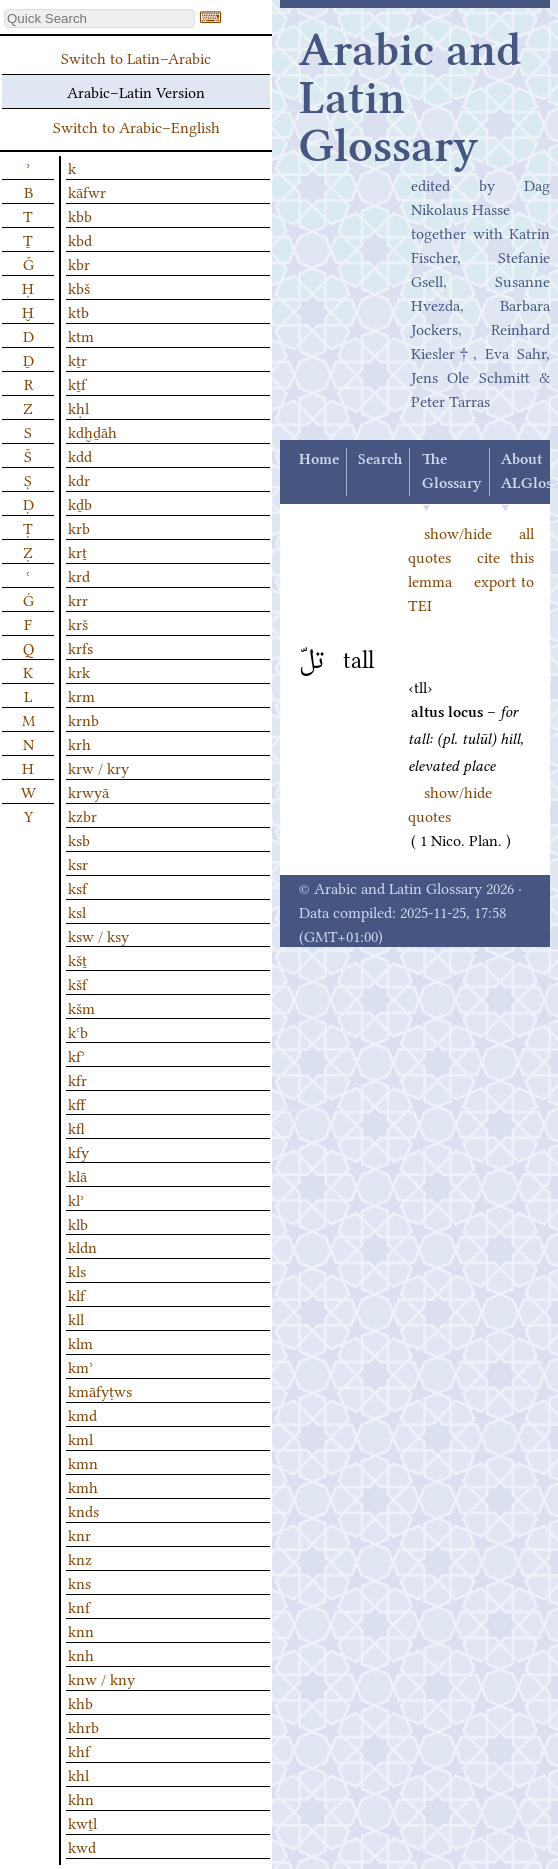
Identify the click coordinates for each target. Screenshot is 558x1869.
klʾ (76, 1199)
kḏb (80, 503)
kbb (80, 215)
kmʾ (80, 1366)
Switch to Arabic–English (136, 126)
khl (78, 1774)
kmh (83, 1486)
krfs (80, 647)
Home (319, 460)
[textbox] (99, 18)
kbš (79, 287)
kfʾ (76, 1055)
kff (76, 1103)
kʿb (78, 1031)
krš (78, 623)
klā (77, 1175)
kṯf (77, 383)
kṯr (77, 359)
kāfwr (87, 191)
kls (77, 1270)
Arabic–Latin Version (136, 91)
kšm (81, 1007)
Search (380, 460)
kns (79, 1582)
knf (79, 1606)
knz (80, 1558)
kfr (77, 1079)
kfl (76, 1127)
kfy (78, 1151)
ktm (81, 335)
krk (79, 671)
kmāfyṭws (100, 1390)
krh (79, 743)
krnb (83, 719)
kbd (80, 239)
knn (81, 1630)
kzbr (82, 815)
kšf (77, 983)
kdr (79, 479)
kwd (82, 1846)
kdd (80, 455)
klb (78, 1223)
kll (76, 1318)
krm (81, 695)
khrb (83, 1726)
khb (80, 1702)
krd (79, 575)
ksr (78, 863)
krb (79, 527)
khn (81, 1798)
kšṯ (77, 959)
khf (79, 1750)
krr (78, 599)
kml (80, 1438)
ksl (77, 911)
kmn (83, 1462)
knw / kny (101, 1678)
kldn (82, 1246)
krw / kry (98, 767)
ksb (79, 839)
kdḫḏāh (92, 431)
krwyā (88, 791)
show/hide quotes (450, 803)
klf (76, 1294)
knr (79, 1534)
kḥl (78, 407)
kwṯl (82, 1822)
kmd (82, 1414)
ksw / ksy (98, 935)
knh (81, 1654)
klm (80, 1342)
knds (83, 1510)
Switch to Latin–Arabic (136, 57)
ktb (78, 311)
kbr (79, 263)
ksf (77, 887)
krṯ (77, 551)
